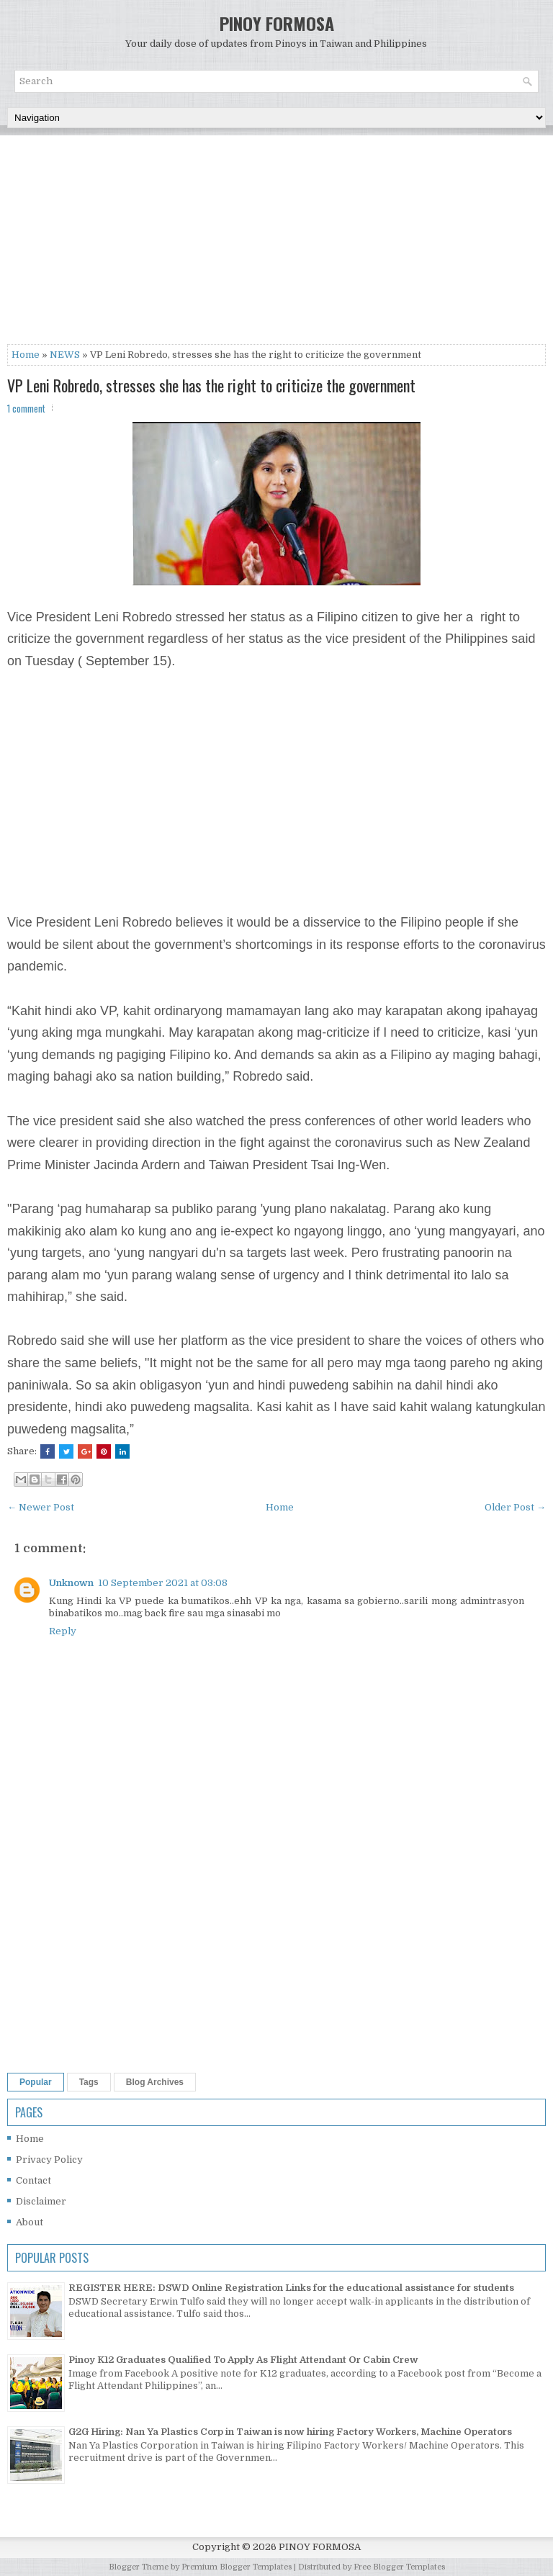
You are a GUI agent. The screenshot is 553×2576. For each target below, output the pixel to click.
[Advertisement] (276, 243)
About (29, 2222)
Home (26, 354)
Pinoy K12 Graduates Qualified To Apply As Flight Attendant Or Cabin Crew (243, 2359)
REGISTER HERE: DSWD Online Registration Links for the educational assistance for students (291, 2287)
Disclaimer (41, 2201)
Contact (33, 2180)
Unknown (71, 1582)
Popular (35, 2082)
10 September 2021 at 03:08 (163, 1582)
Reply (62, 1631)
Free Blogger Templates (399, 2567)
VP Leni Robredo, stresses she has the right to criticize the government (211, 385)
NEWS (65, 354)
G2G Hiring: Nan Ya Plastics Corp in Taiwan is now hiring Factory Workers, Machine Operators (290, 2431)
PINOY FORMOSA (277, 23)
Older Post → (515, 1507)
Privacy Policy (49, 2159)
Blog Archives (155, 2082)
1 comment (26, 408)
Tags (89, 2082)
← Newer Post (40, 1507)
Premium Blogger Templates (236, 2567)
